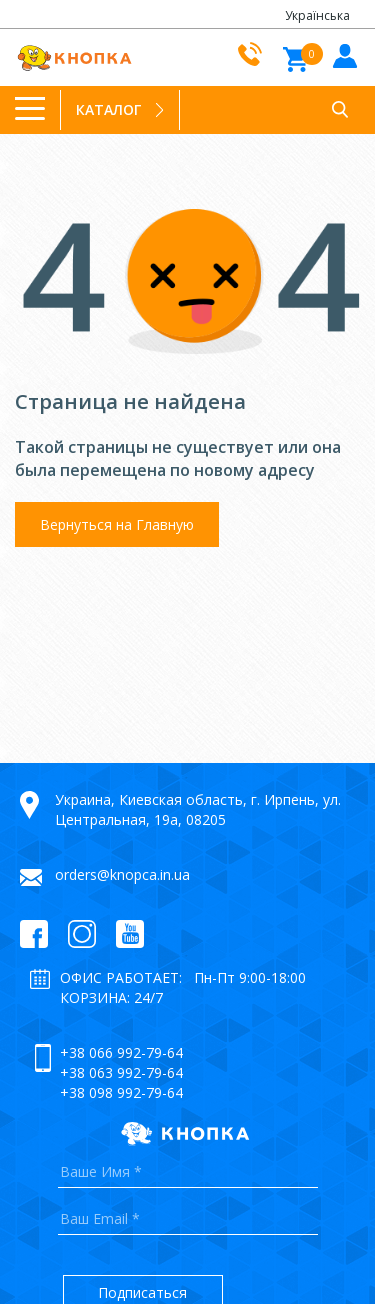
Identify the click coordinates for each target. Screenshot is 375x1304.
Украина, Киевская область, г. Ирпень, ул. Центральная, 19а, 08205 (198, 809)
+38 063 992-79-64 (121, 1072)
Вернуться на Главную (117, 524)
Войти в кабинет (342, 54)
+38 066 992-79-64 (121, 1052)
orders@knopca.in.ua (122, 874)
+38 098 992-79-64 (121, 1092)
